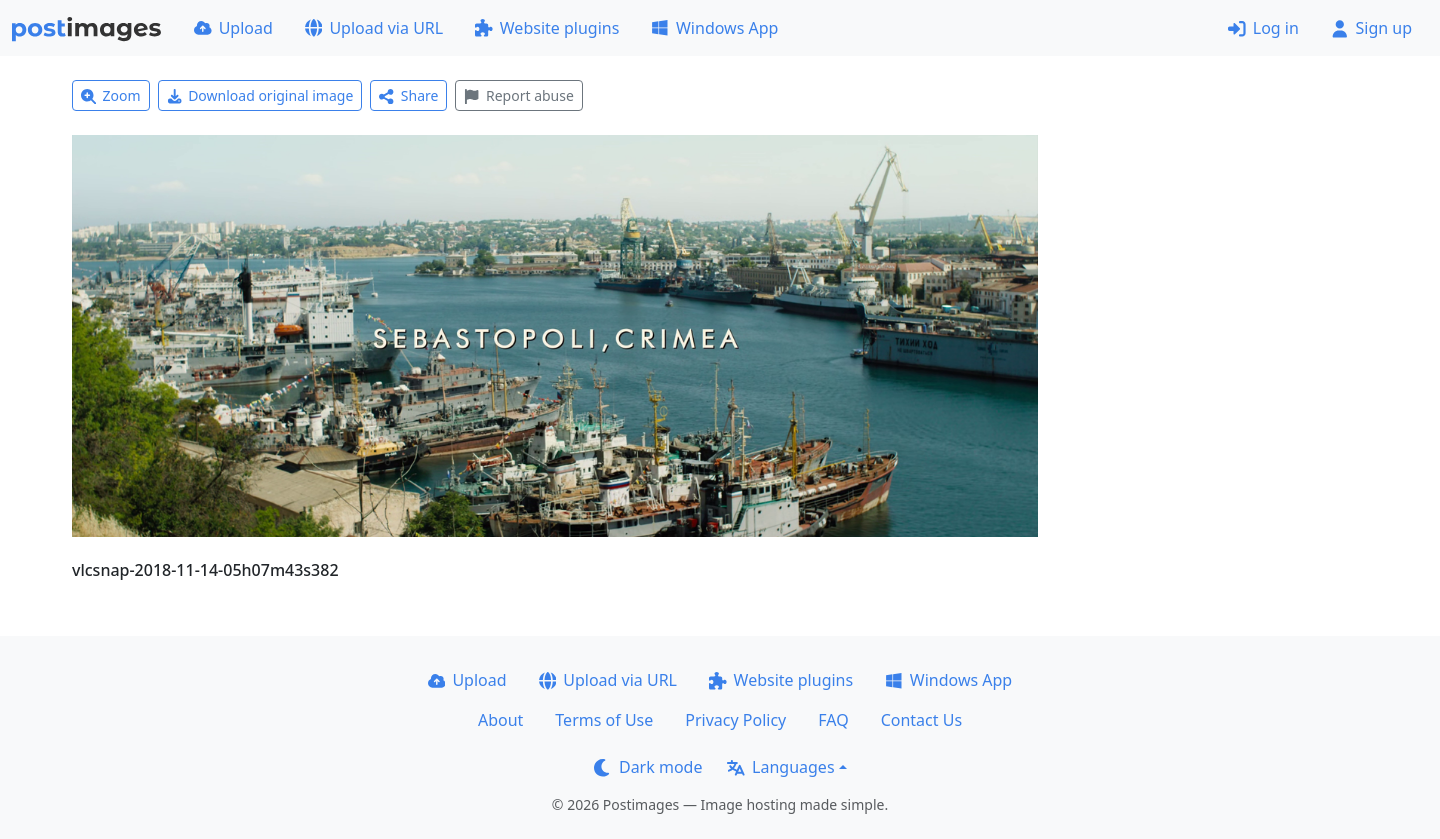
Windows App (714, 28)
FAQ (833, 720)
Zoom (111, 95)
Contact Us (921, 720)
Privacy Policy (735, 720)
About (500, 720)
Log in (1263, 28)
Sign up (1371, 28)
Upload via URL (374, 28)
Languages (780, 767)
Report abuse (518, 95)
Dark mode (648, 767)
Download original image (260, 95)
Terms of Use (604, 720)
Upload (233, 28)
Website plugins (547, 28)
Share (408, 95)
